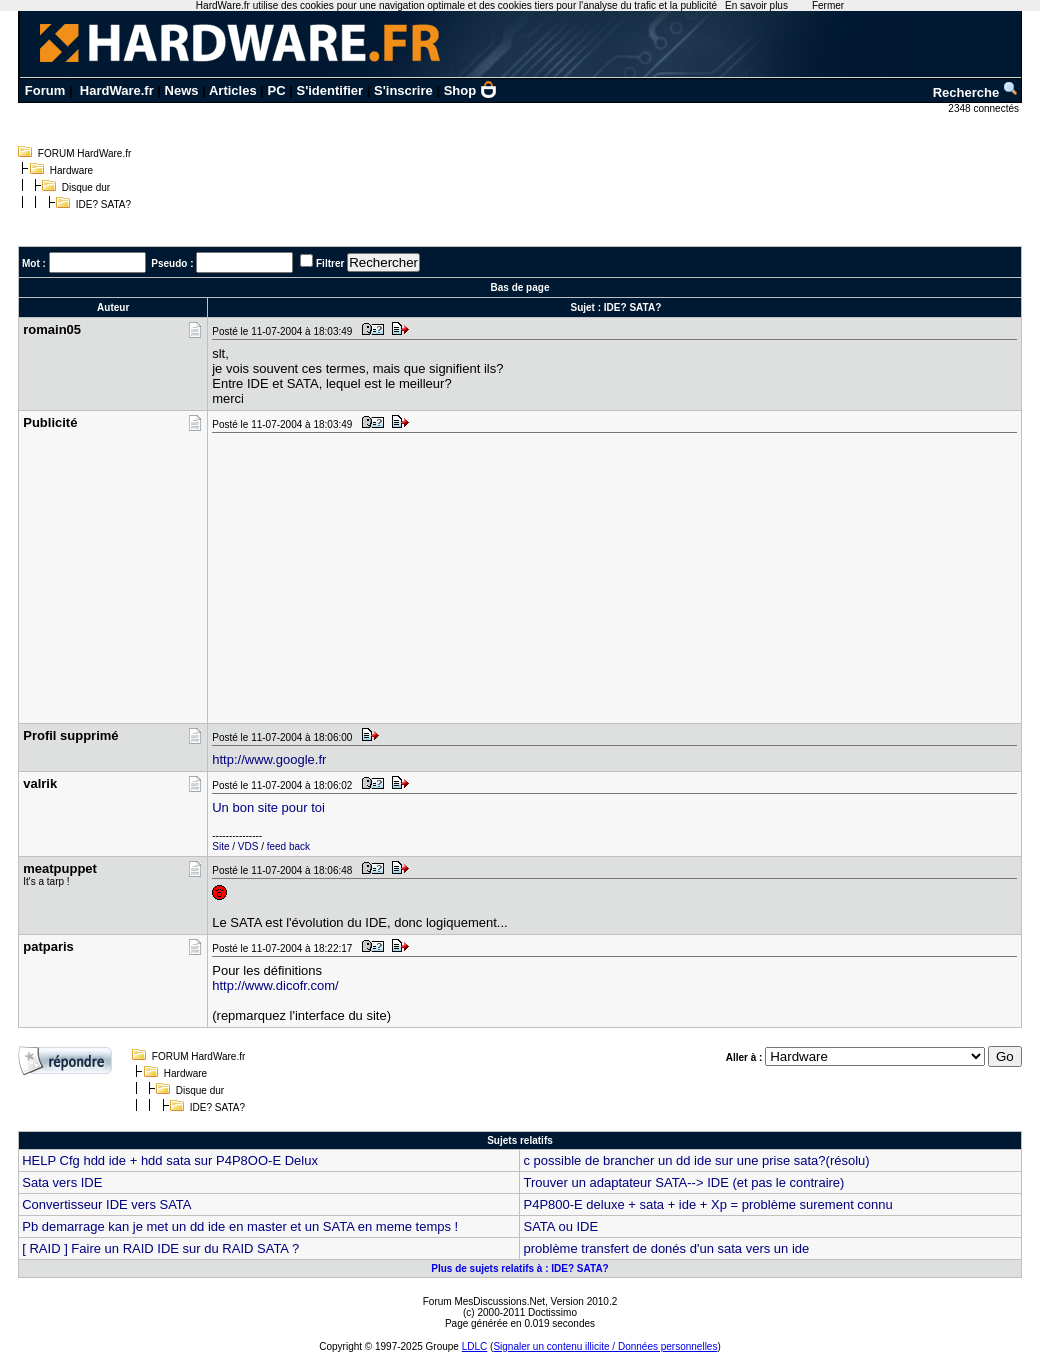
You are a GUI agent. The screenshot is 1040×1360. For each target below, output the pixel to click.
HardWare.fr (117, 90)
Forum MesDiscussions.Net (484, 1301)
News (182, 90)
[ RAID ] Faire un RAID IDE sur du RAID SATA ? (160, 1248)
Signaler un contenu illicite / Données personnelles (605, 1346)
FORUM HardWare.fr (85, 153)
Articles (233, 90)
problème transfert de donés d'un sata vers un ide (666, 1248)
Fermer (828, 5)
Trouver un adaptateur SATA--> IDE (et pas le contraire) (683, 1182)
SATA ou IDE (560, 1226)
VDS (248, 846)
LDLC (475, 1346)
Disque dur (86, 187)
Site (220, 846)
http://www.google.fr (269, 759)
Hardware (71, 170)
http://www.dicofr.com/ (275, 985)
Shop (471, 90)
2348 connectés (984, 108)
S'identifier (329, 90)
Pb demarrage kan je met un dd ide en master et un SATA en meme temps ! (240, 1226)
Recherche (976, 92)
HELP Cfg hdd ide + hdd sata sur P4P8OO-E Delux (170, 1160)
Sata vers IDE (62, 1182)
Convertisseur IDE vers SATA (106, 1204)
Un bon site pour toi (268, 807)
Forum (45, 90)
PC (277, 90)
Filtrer (330, 263)
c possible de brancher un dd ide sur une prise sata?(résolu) (696, 1160)
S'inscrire (403, 90)
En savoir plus (756, 5)
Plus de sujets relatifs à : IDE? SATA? (519, 1268)
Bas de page (520, 287)
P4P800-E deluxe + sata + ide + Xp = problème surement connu (707, 1204)
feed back (288, 846)
